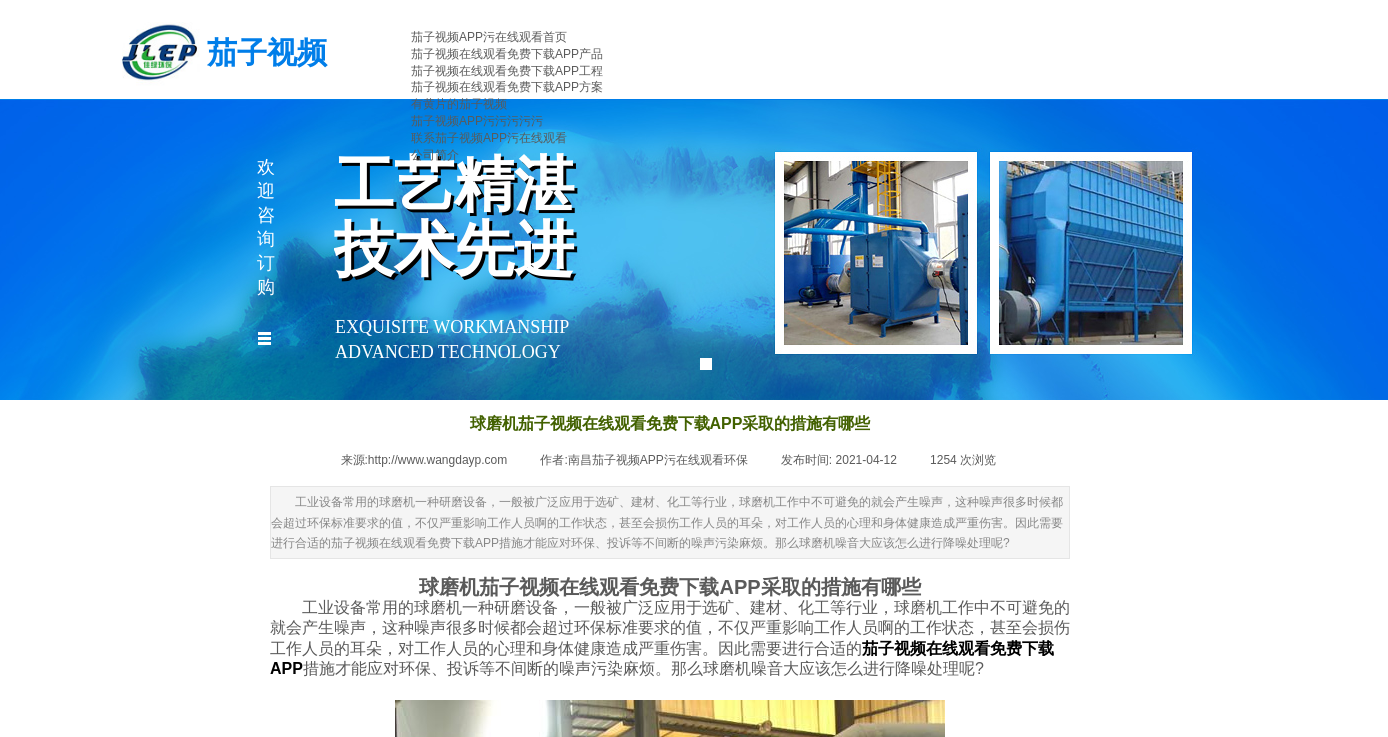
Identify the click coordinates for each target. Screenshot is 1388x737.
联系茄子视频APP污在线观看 (489, 138)
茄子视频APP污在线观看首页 (489, 37)
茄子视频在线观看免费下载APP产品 (507, 54)
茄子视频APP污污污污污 (477, 121)
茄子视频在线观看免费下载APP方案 (507, 87)
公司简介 (435, 155)
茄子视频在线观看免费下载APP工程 (507, 71)
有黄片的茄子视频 (459, 104)
